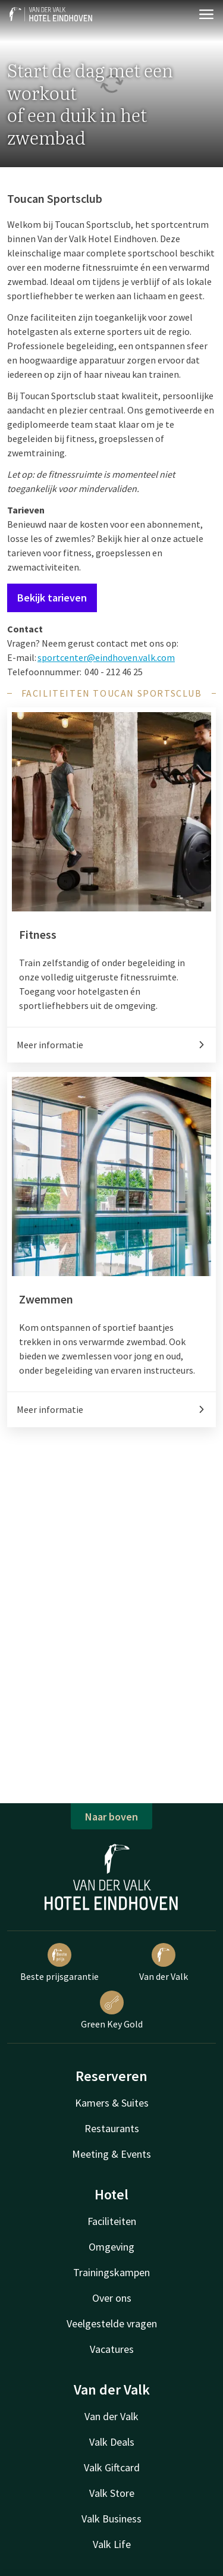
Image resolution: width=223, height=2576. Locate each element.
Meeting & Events (111, 2154)
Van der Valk (163, 1962)
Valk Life (112, 2544)
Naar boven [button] (111, 1816)
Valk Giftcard (112, 2467)
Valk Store (111, 2493)
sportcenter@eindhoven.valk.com (106, 657)
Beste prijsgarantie (59, 1962)
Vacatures (112, 2349)
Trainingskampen (111, 2272)
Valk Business (111, 2518)
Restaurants (111, 2128)
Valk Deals (111, 2442)
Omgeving (111, 2247)
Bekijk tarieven (52, 597)
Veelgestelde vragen (112, 2323)
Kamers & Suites (112, 2103)
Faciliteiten (111, 2221)
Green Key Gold (112, 2010)
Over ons (111, 2298)
